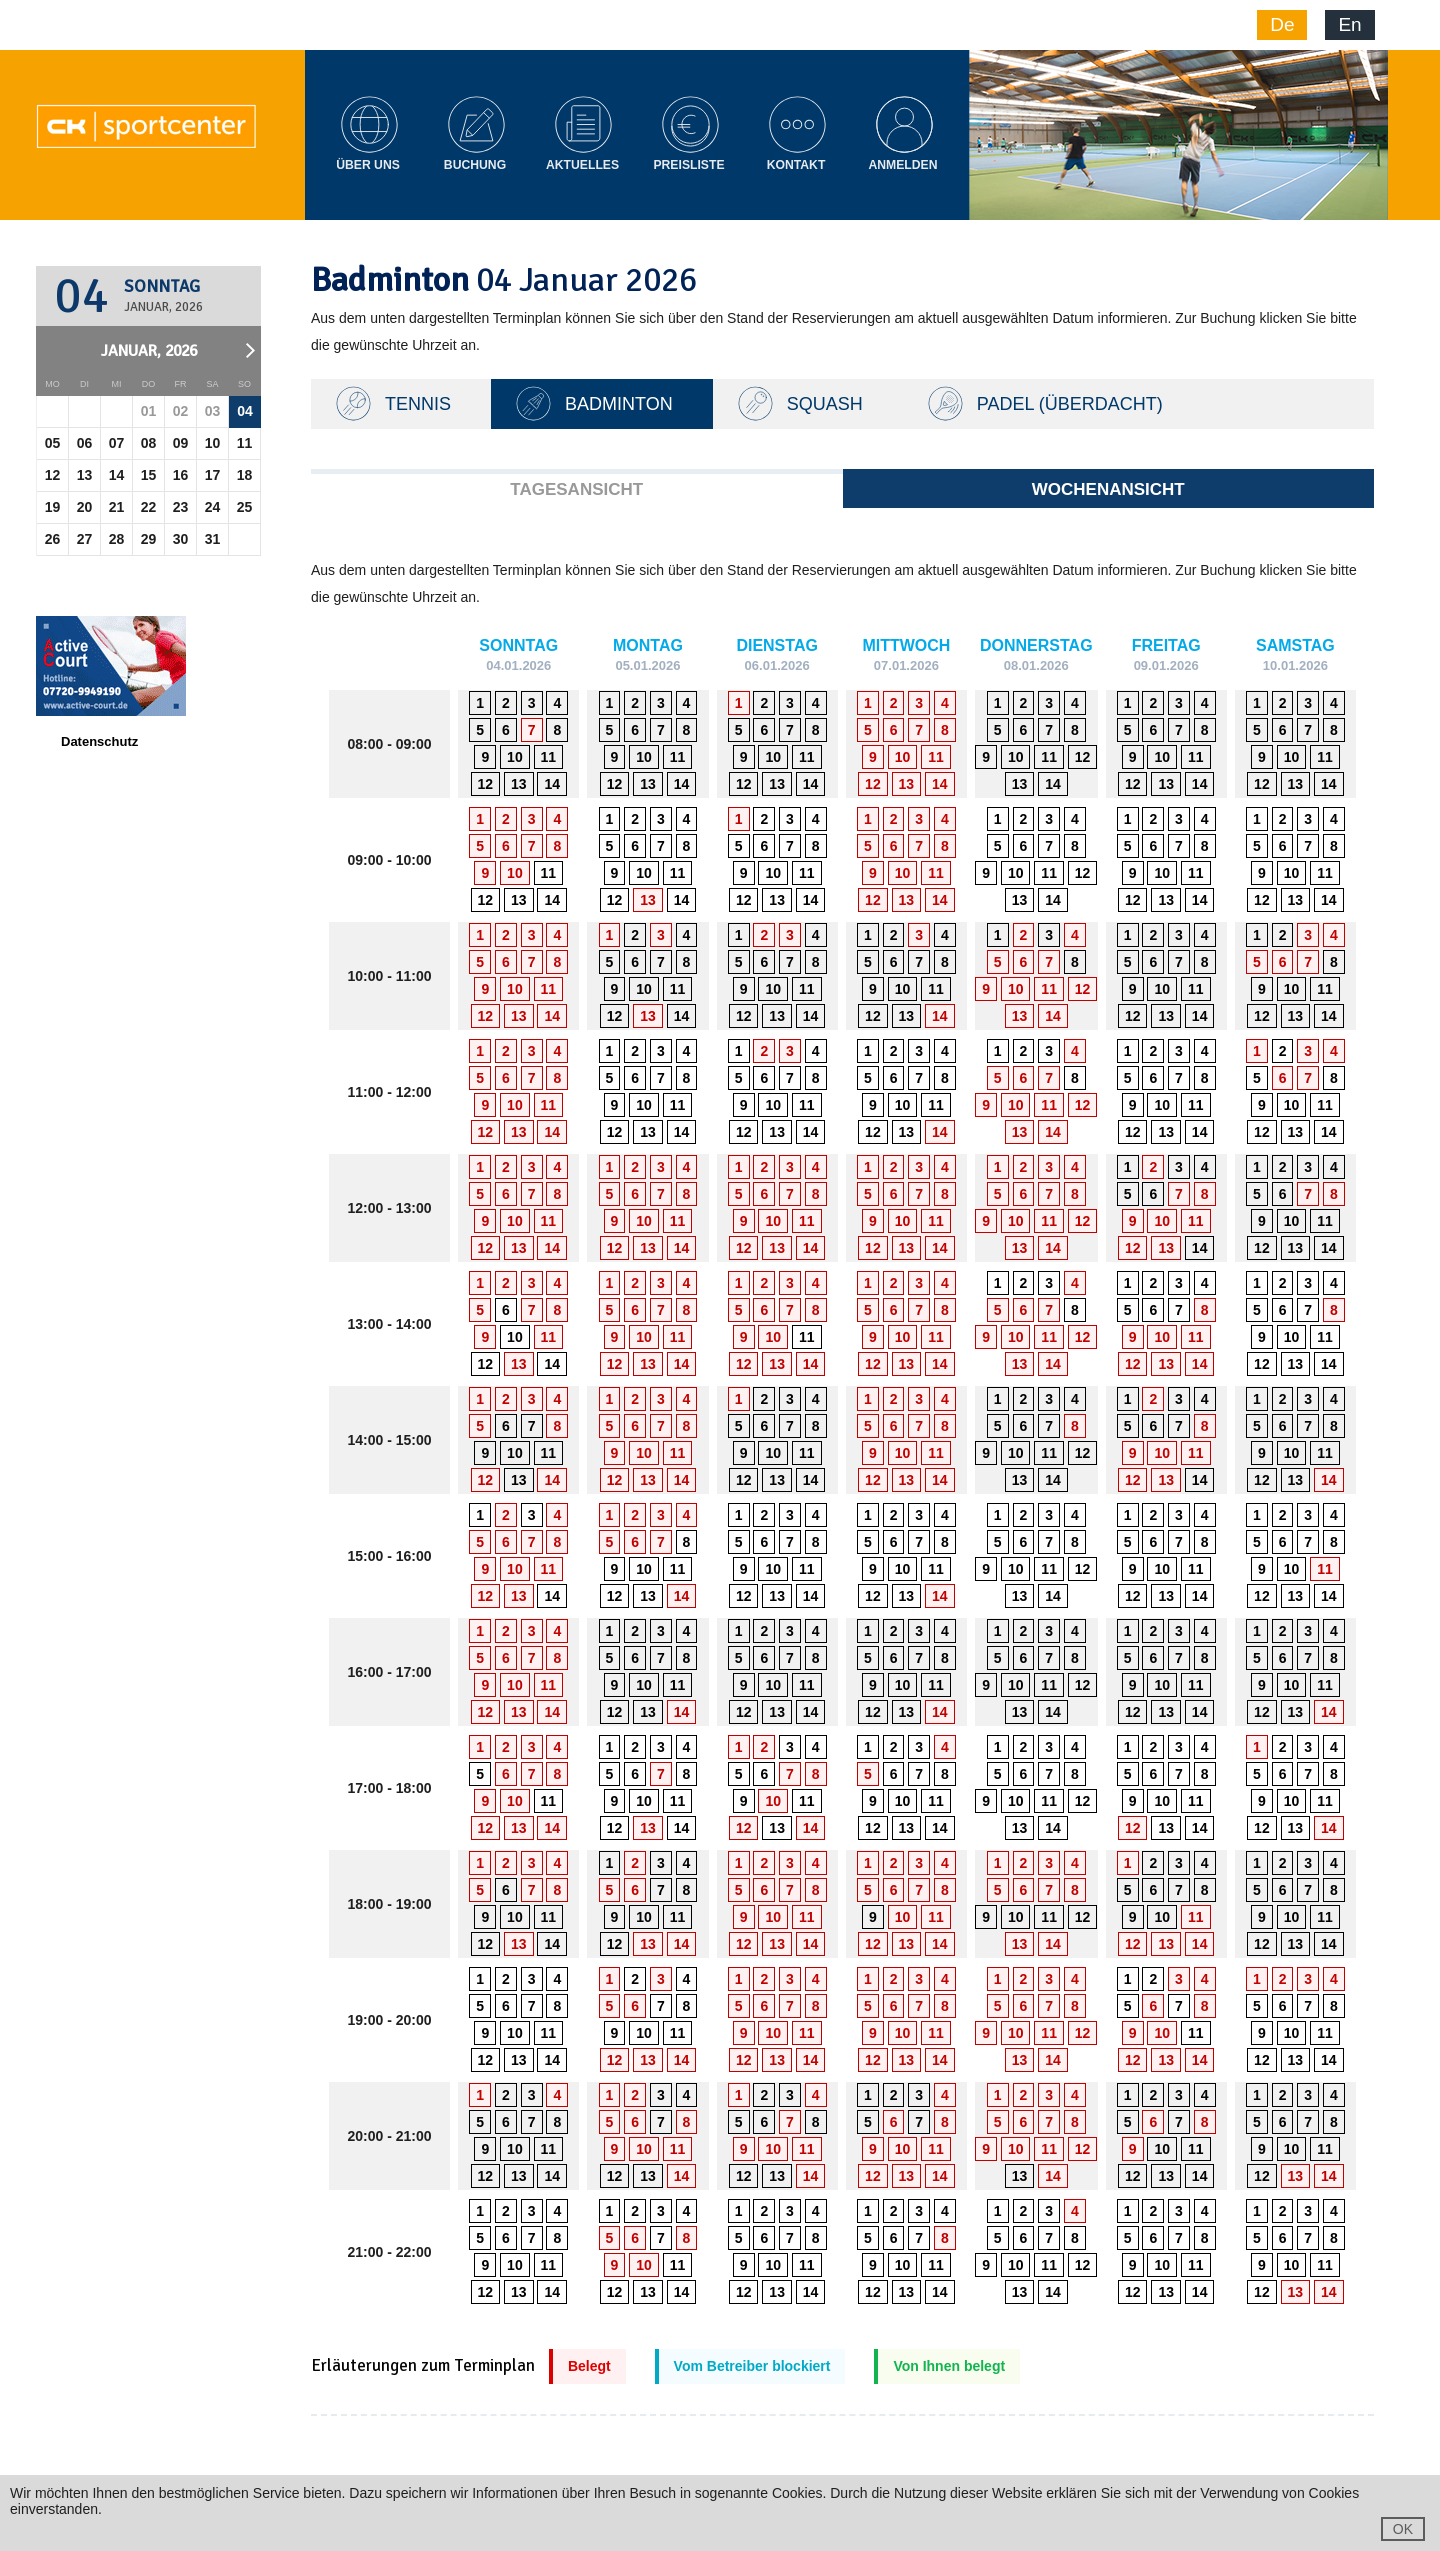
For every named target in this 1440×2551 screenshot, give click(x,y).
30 (181, 539)
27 (85, 539)
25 (245, 507)
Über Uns (368, 165)
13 (85, 475)
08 (149, 443)
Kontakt (796, 165)
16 (181, 475)
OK (1403, 2529)
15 (149, 475)
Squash (825, 404)
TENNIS (418, 404)
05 (53, 443)
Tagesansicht (576, 489)
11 (245, 443)
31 (213, 539)
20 (85, 507)
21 (117, 507)
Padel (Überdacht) (1070, 404)
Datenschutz (99, 741)
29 (149, 539)
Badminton (619, 404)
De (1282, 24)
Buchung (475, 165)
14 (117, 475)
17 (213, 475)
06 (85, 443)
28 (117, 539)
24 (213, 507)
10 (213, 443)
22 (149, 507)
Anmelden (902, 165)
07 (117, 443)
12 (53, 475)
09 (181, 443)
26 (53, 539)
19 (53, 507)
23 (181, 507)
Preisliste (688, 165)
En (1349, 24)
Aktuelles (582, 165)
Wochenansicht (1108, 489)
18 (245, 475)
